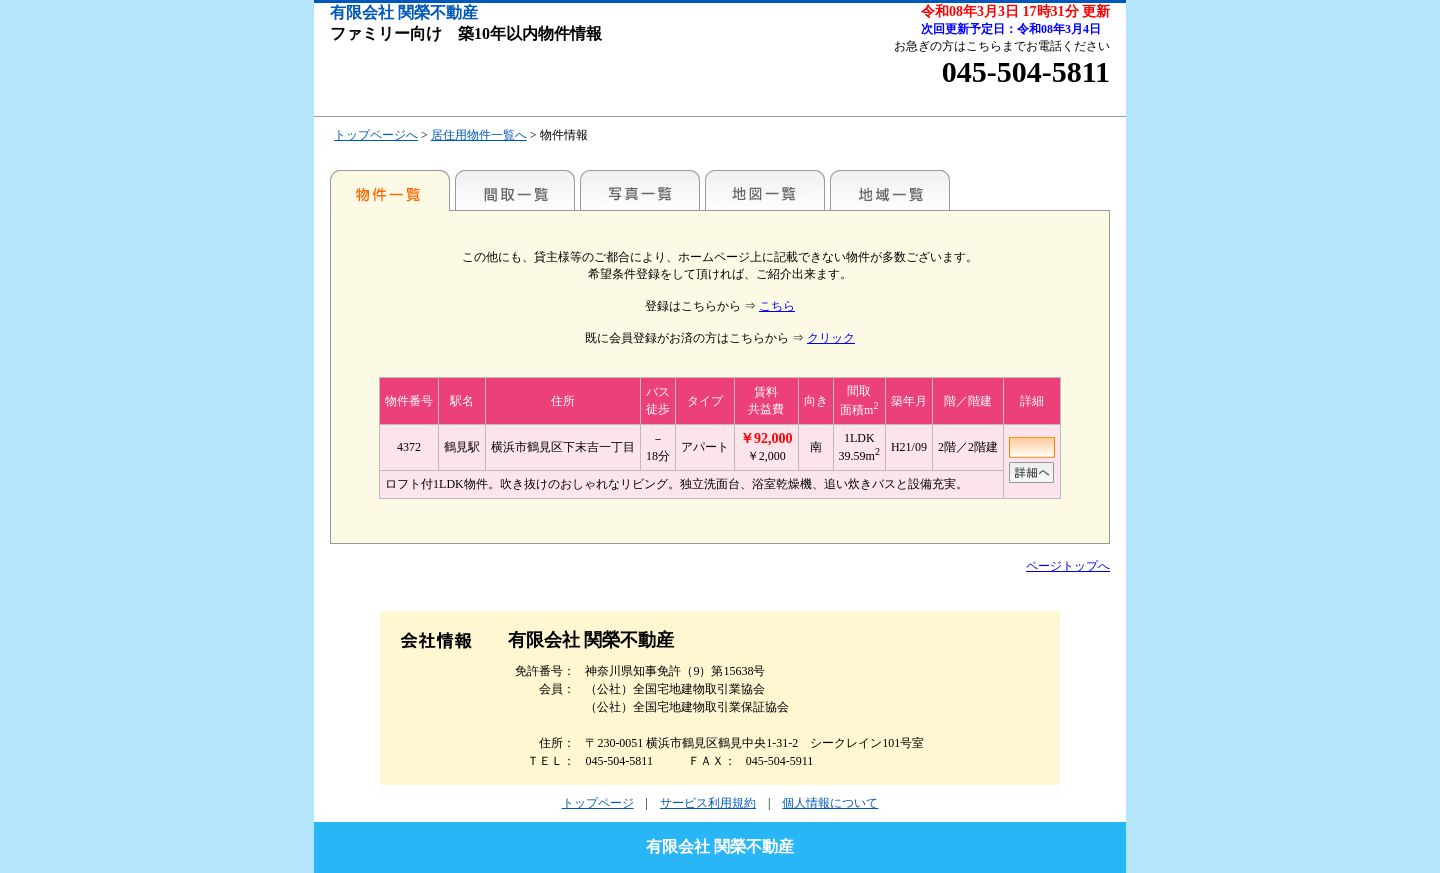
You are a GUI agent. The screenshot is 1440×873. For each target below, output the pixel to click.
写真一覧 (640, 190)
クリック (831, 338)
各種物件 (390, 190)
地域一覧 (890, 190)
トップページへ (376, 135)
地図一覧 (765, 190)
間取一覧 (515, 190)
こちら (777, 306)
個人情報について (830, 803)
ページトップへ (1068, 566)
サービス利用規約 (708, 803)
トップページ (598, 803)
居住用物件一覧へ (479, 135)
